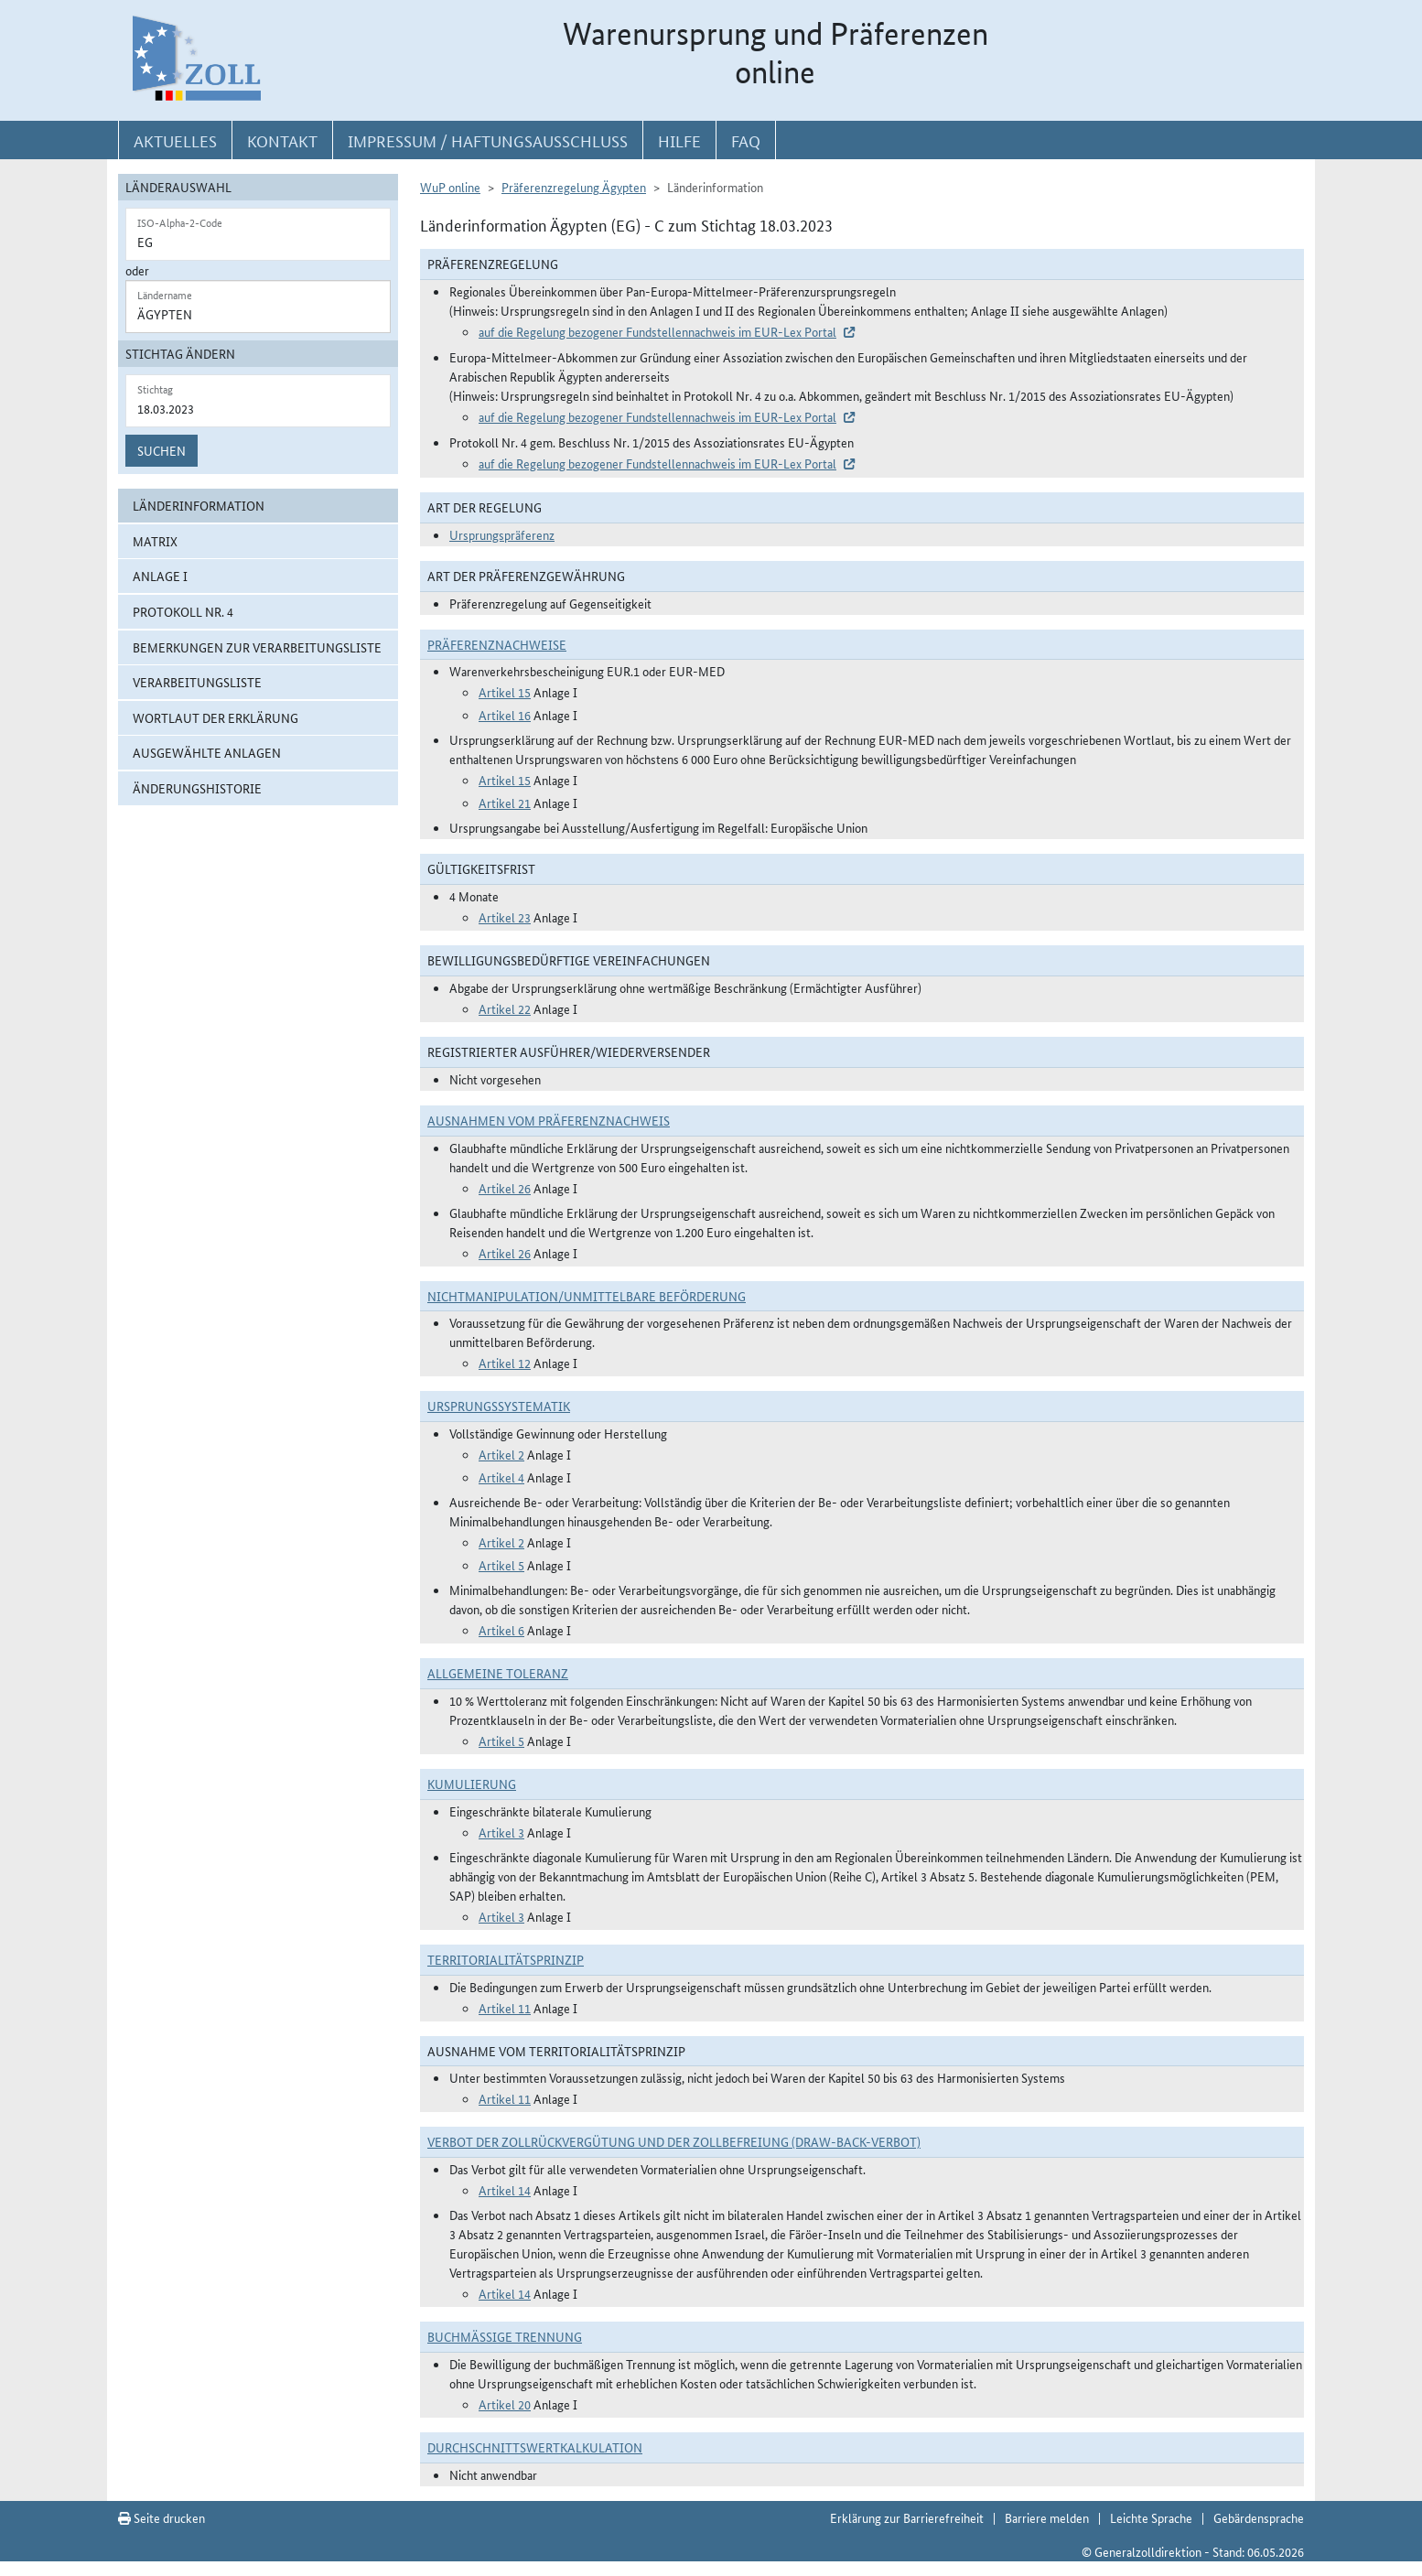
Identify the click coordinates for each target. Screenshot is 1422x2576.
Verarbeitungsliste (197, 682)
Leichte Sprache (1151, 2517)
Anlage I (160, 575)
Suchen (161, 450)
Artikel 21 (505, 802)
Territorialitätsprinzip (505, 1959)
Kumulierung (471, 1783)
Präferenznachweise (496, 644)
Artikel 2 (501, 1454)
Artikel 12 (505, 1362)
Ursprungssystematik (498, 1405)
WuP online (450, 187)
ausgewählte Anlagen (207, 752)
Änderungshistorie (197, 788)
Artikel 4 (501, 1477)
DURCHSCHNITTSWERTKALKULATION (534, 2447)
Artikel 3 (501, 1832)
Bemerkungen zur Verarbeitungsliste (257, 647)
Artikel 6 (501, 1630)
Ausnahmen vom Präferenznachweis (548, 1120)
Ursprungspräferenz (502, 534)
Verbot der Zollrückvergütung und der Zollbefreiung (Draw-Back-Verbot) (674, 2141)
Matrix (155, 541)
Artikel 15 (505, 692)
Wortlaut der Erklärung (215, 717)
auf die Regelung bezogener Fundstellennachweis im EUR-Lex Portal (657, 331)
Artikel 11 (505, 2008)
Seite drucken (161, 2517)
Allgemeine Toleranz (497, 1673)
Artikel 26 (505, 1188)
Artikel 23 (505, 917)
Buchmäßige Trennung (504, 2336)
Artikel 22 (505, 1008)
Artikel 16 (505, 715)
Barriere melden (1047, 2517)
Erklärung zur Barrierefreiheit (907, 2517)
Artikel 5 (501, 1565)
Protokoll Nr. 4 (183, 611)
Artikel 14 (505, 2190)
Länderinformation (198, 505)
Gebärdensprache (1258, 2517)
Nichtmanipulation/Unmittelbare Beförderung (586, 1296)
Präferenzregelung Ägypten (573, 187)
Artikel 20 (505, 2404)
